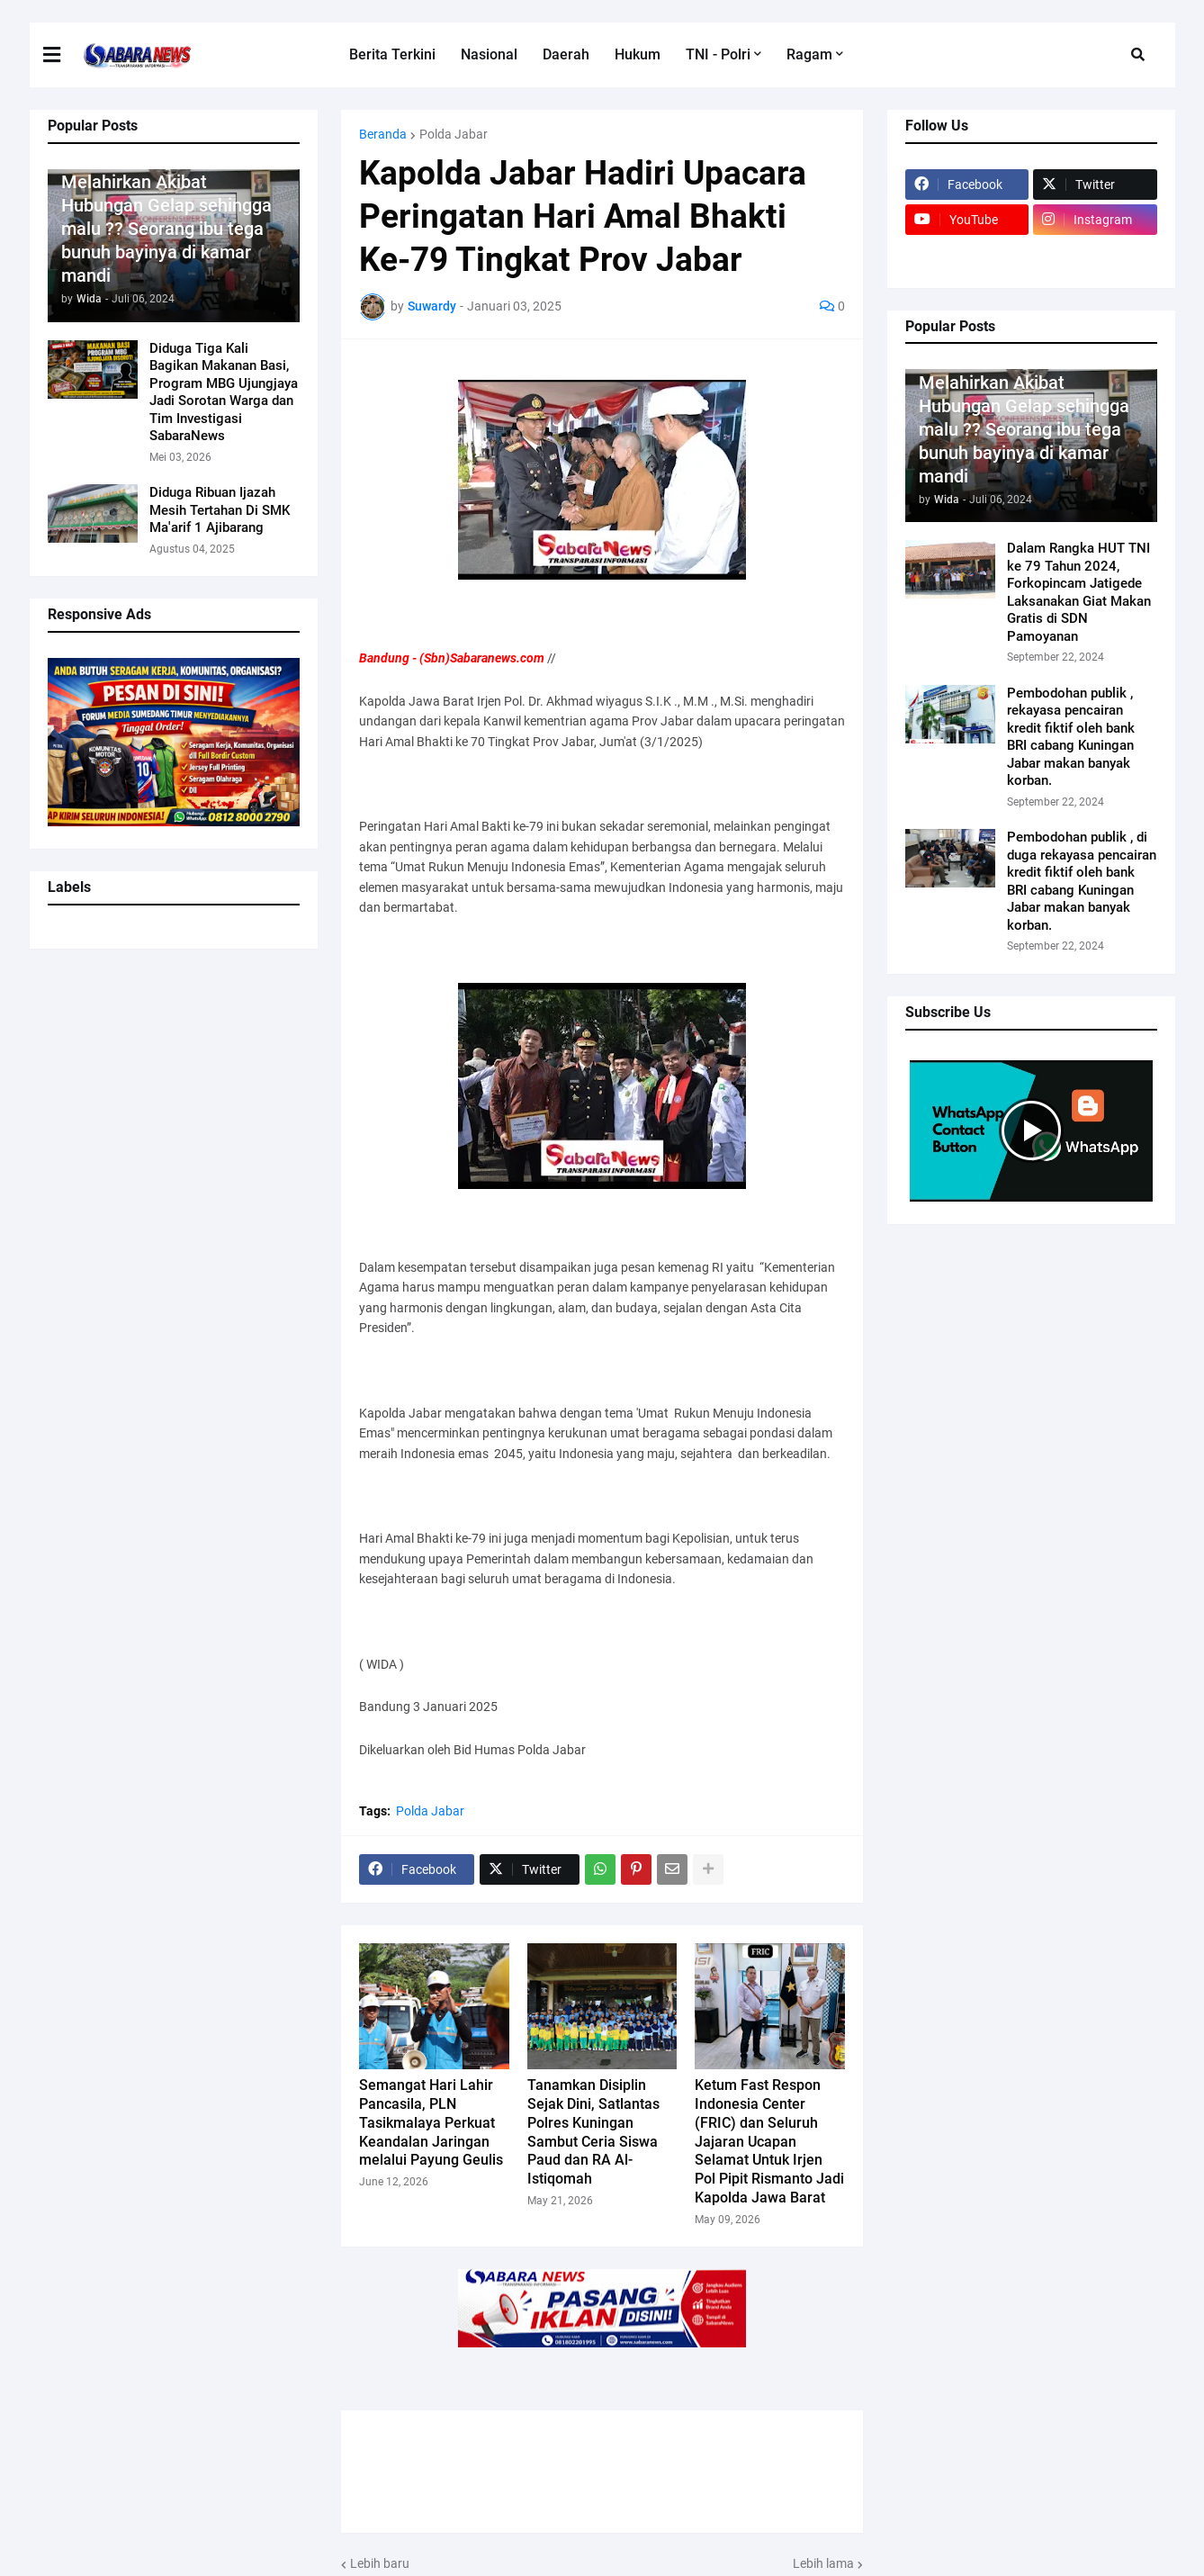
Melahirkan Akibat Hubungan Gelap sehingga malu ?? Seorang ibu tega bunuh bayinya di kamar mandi (166, 228)
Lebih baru (379, 2563)
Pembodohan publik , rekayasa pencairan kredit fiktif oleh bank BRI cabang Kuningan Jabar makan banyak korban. (1071, 737)
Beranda (383, 134)
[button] (63, 55)
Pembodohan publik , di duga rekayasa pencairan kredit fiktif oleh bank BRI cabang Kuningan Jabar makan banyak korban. (1081, 881)
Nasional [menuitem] (489, 54)
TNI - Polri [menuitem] (718, 54)
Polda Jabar (453, 134)
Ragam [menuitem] (809, 54)
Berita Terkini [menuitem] (392, 54)
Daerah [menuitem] (566, 54)
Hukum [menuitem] (637, 54)
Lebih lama (823, 2563)
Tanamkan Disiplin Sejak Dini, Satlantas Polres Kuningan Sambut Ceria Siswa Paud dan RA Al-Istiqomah (593, 2131)
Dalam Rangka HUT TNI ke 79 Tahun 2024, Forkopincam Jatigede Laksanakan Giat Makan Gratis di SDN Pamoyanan (1079, 592)
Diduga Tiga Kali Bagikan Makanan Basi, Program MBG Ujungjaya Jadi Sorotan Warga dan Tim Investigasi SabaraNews (223, 392)
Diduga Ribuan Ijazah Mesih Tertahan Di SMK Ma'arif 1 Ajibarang (219, 510)
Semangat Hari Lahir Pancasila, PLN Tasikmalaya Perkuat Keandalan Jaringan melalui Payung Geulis (431, 2122)
